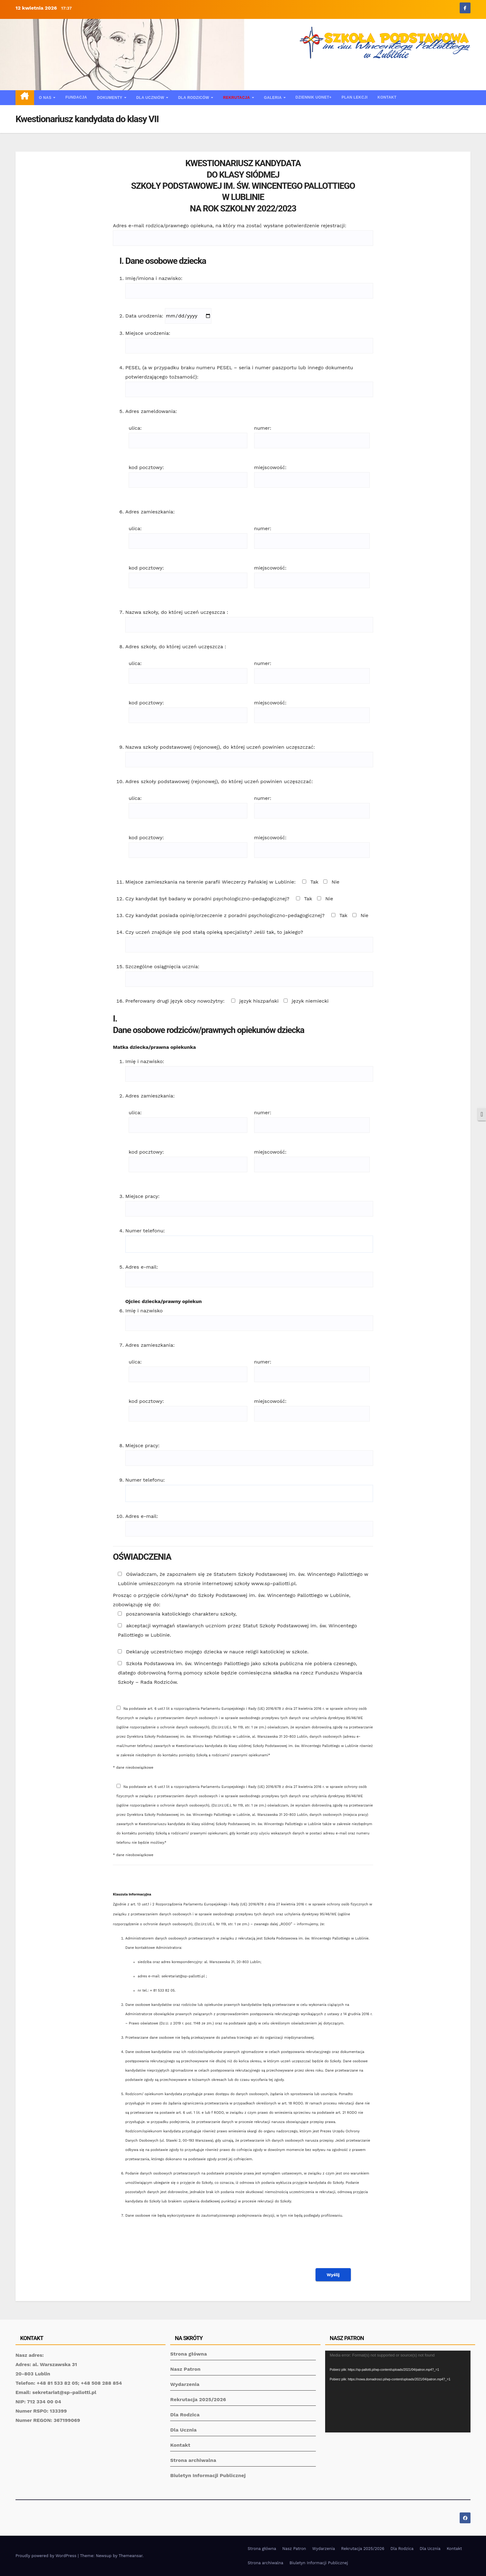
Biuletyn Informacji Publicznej (207, 2475)
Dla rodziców (194, 97)
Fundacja (76, 97)
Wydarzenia (184, 2384)
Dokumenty (110, 97)
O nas (46, 97)
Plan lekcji (354, 97)
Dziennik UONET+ (313, 97)
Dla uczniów (150, 97)
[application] (398, 2391)
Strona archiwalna (193, 2460)
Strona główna (188, 2354)
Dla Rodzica (185, 2415)
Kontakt (387, 97)
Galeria (273, 97)
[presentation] (326, 2247)
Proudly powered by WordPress (46, 2555)
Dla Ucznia (183, 2430)
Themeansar (131, 2555)
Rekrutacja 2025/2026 (198, 2399)
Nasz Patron (185, 2369)
